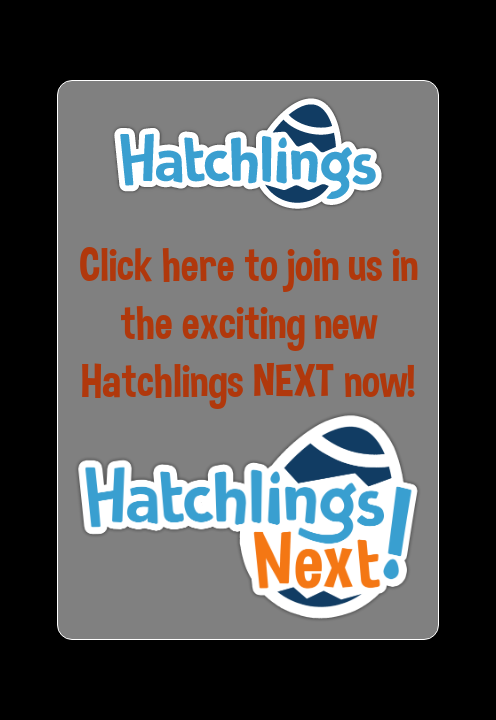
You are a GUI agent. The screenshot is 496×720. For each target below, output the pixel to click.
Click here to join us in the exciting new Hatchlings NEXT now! (248, 323)
